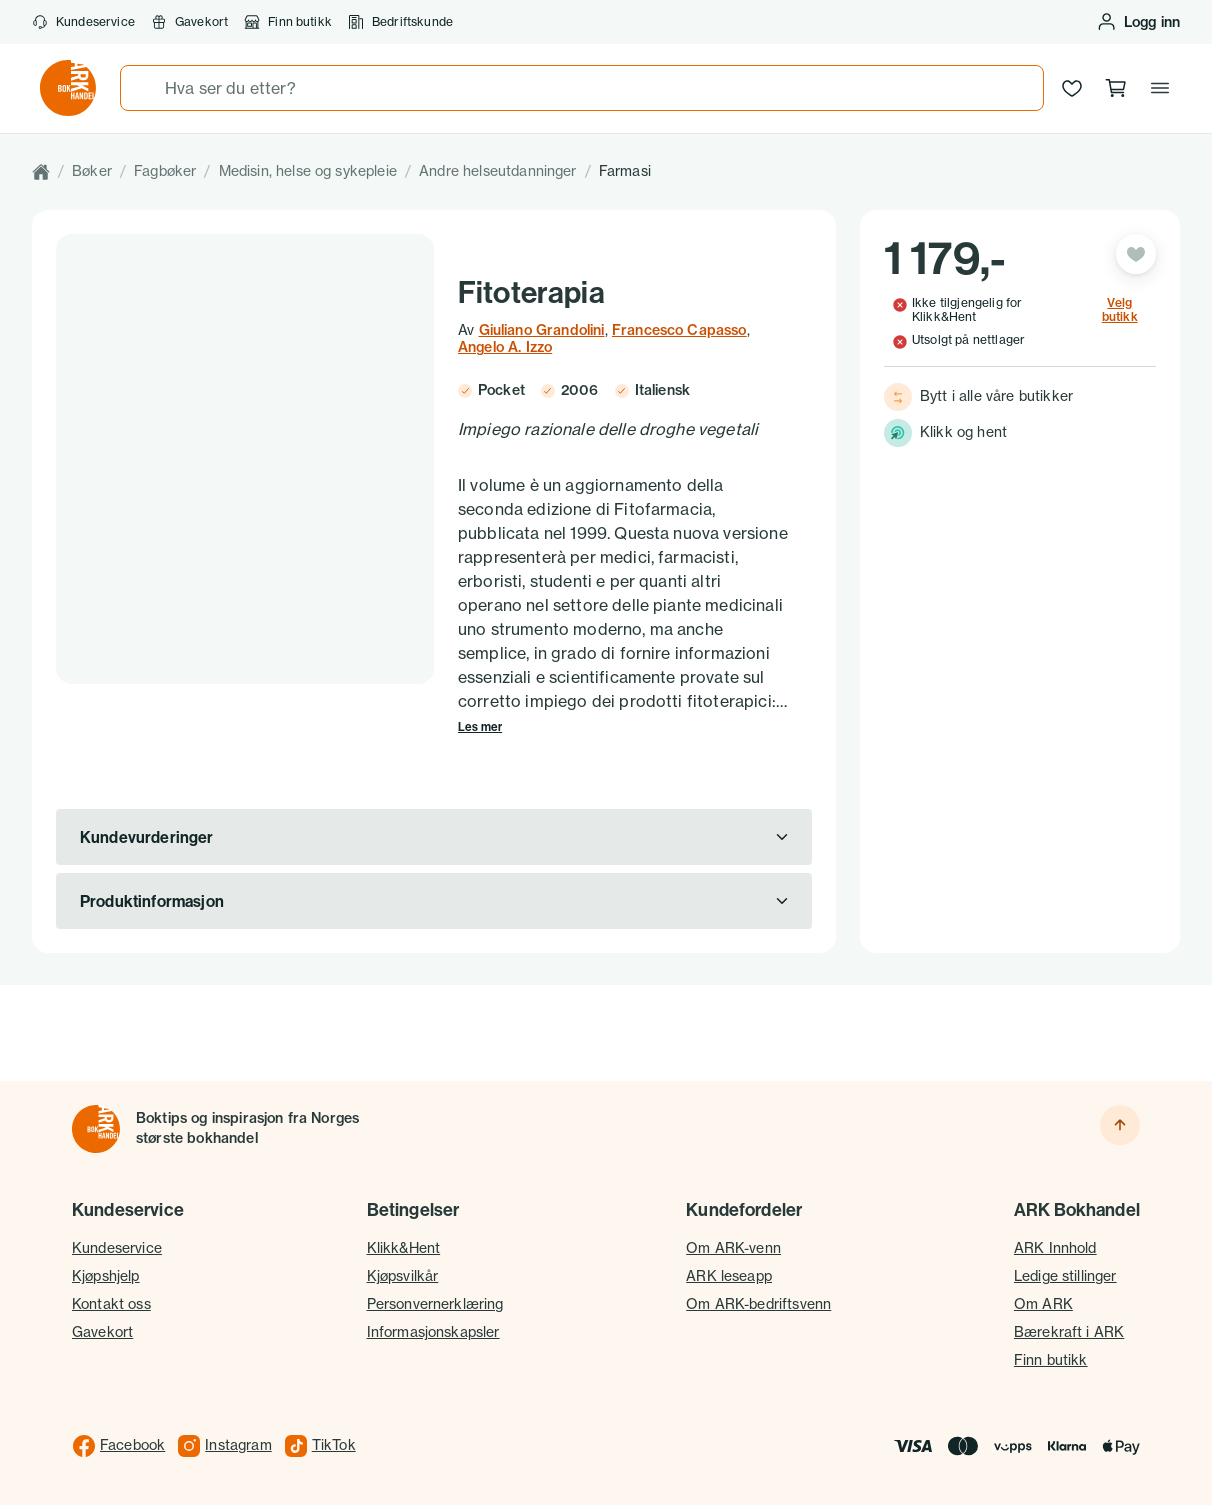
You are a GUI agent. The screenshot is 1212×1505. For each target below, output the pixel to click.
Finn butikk (288, 22)
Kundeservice (83, 22)
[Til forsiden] (96, 1129)
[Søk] (143, 88)
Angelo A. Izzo (505, 347)
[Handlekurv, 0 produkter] (1116, 88)
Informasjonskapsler (433, 1332)
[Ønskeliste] (1072, 88)
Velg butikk (1120, 310)
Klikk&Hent (404, 1248)
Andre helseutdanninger (498, 171)
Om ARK (1043, 1304)
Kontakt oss (111, 1304)
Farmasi (625, 171)
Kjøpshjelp (106, 1276)
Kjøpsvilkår (403, 1276)
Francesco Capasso (679, 330)
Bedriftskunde (400, 22)
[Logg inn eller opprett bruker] (1138, 22)
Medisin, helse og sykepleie (308, 171)
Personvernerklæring (435, 1304)
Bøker (92, 171)
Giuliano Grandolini (542, 330)
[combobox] (582, 88)
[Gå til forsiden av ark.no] (68, 88)
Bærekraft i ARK (1069, 1332)
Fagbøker (165, 171)
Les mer (480, 727)
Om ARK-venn (733, 1248)
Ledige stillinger (1065, 1276)
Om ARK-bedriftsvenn (758, 1304)
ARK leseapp (729, 1276)
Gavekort (189, 22)
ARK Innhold (1055, 1248)
